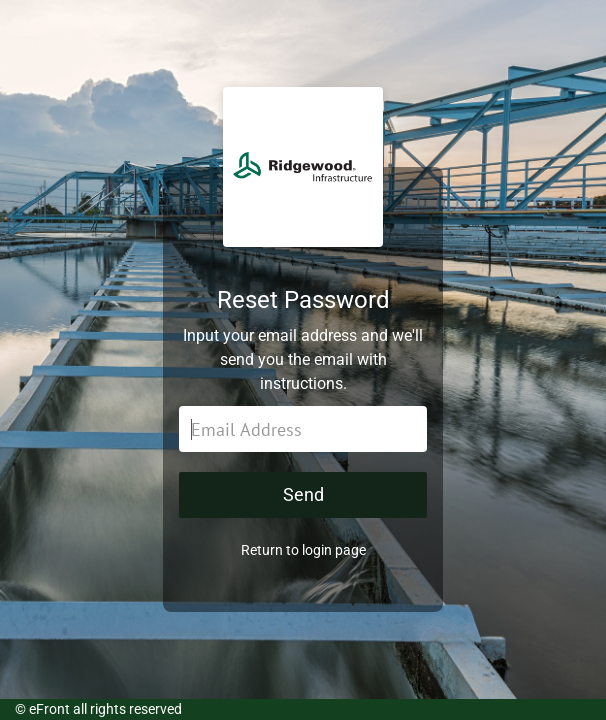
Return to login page (303, 550)
